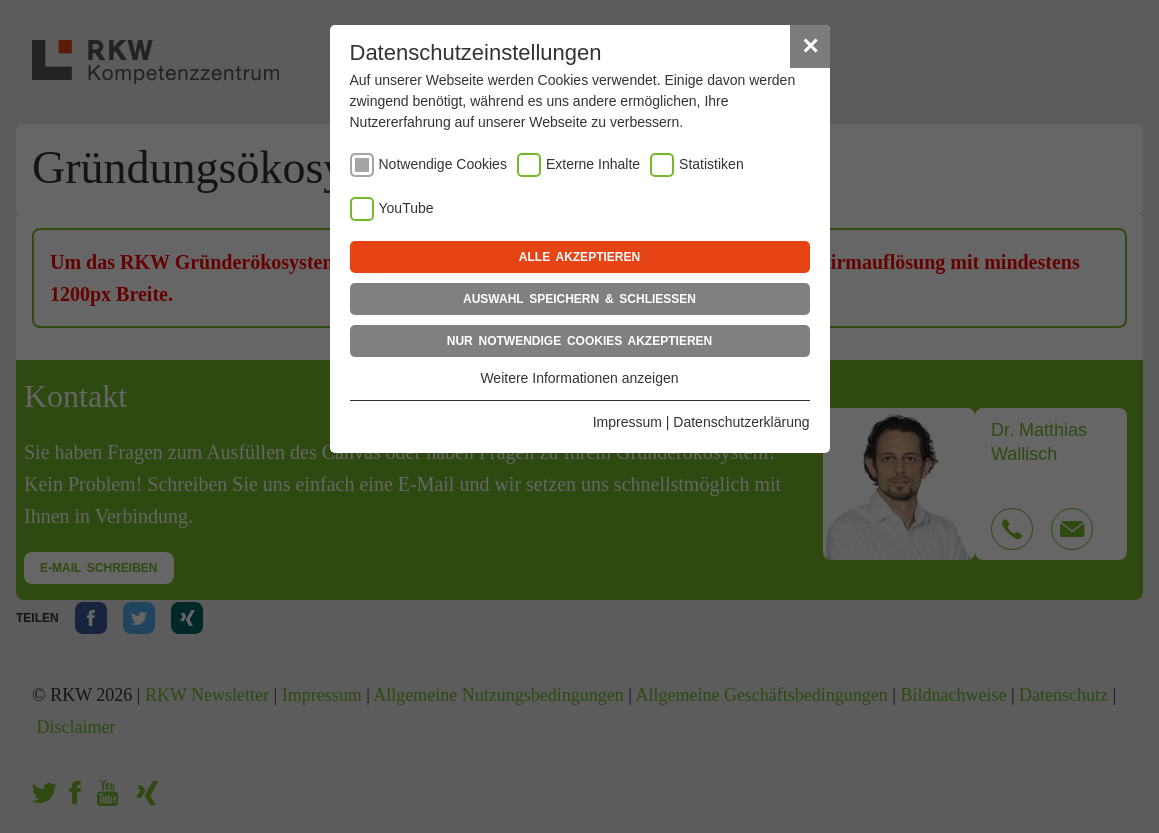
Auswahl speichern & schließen (579, 299)
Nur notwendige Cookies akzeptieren (579, 341)
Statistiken (711, 164)
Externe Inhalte (593, 164)
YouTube (406, 208)
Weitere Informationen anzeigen (579, 378)
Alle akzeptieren (579, 257)
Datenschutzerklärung (741, 422)
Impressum (627, 422)
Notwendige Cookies (443, 164)
